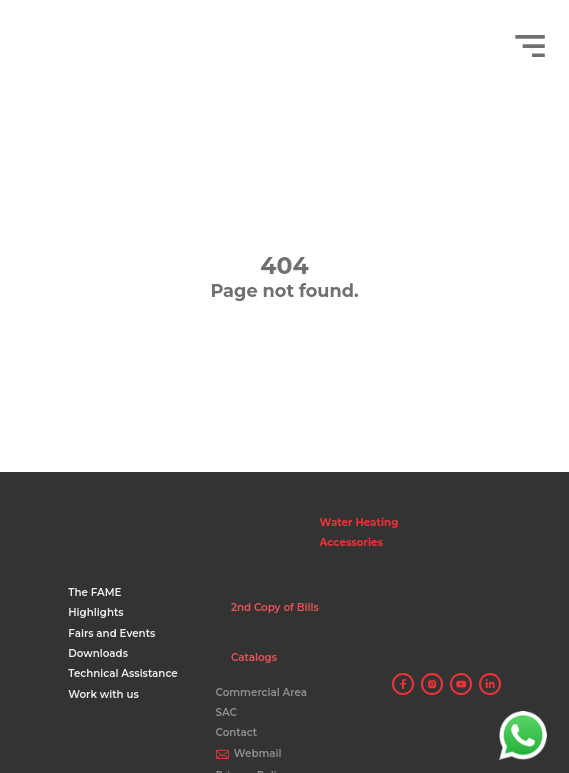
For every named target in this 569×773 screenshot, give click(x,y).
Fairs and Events (111, 633)
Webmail (258, 753)
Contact (236, 732)
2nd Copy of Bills (275, 607)
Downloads (98, 653)
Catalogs (254, 657)
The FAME (94, 592)
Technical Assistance (122, 673)
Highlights (95, 612)
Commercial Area (261, 692)
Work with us (103, 694)
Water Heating (359, 522)
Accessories (352, 542)
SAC (225, 712)
